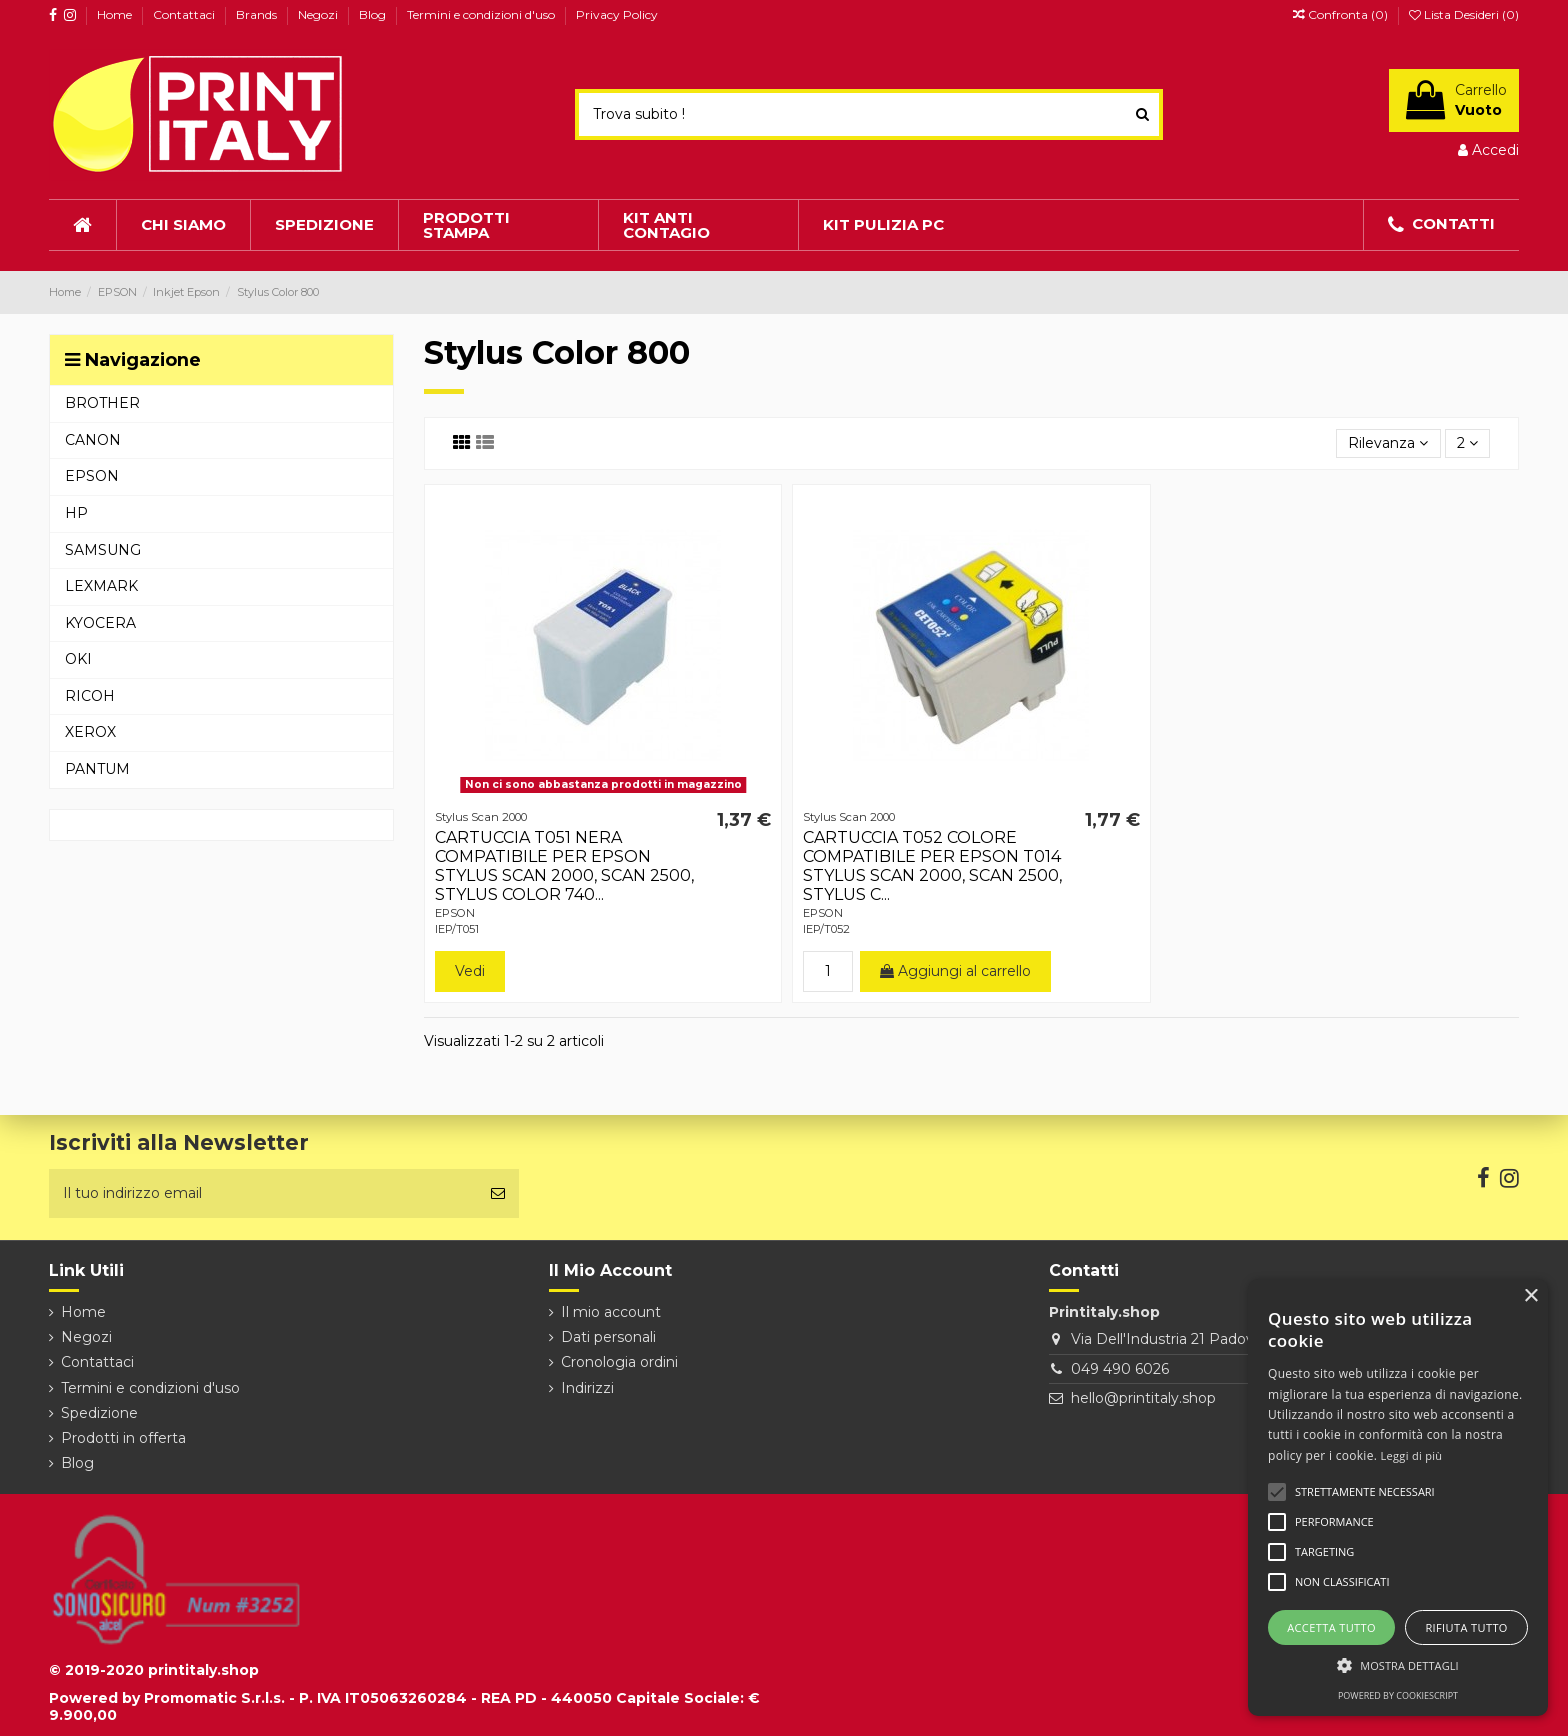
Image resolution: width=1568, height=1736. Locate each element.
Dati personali (608, 1337)
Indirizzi (587, 1388)
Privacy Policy (617, 14)
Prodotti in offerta (123, 1438)
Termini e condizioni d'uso (482, 14)
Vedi (470, 971)
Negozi (319, 14)
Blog (374, 14)
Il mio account (611, 1312)
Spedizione (99, 1413)
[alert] (1398, 1497)
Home (116, 14)
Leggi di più (1412, 1455)
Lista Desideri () (1464, 14)
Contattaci (185, 14)
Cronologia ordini (619, 1362)
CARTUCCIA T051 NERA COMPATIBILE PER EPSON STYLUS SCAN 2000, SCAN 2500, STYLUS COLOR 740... (564, 866)
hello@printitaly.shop (1143, 1398)
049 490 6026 (1120, 1369)
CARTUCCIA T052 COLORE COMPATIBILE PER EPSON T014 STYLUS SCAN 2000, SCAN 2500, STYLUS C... (932, 866)
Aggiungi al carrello (955, 971)
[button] (1398, 1665)
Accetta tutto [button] (1331, 1627)
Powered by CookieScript (1398, 1695)
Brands (258, 14)
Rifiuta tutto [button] (1466, 1627)
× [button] (1530, 1296)
